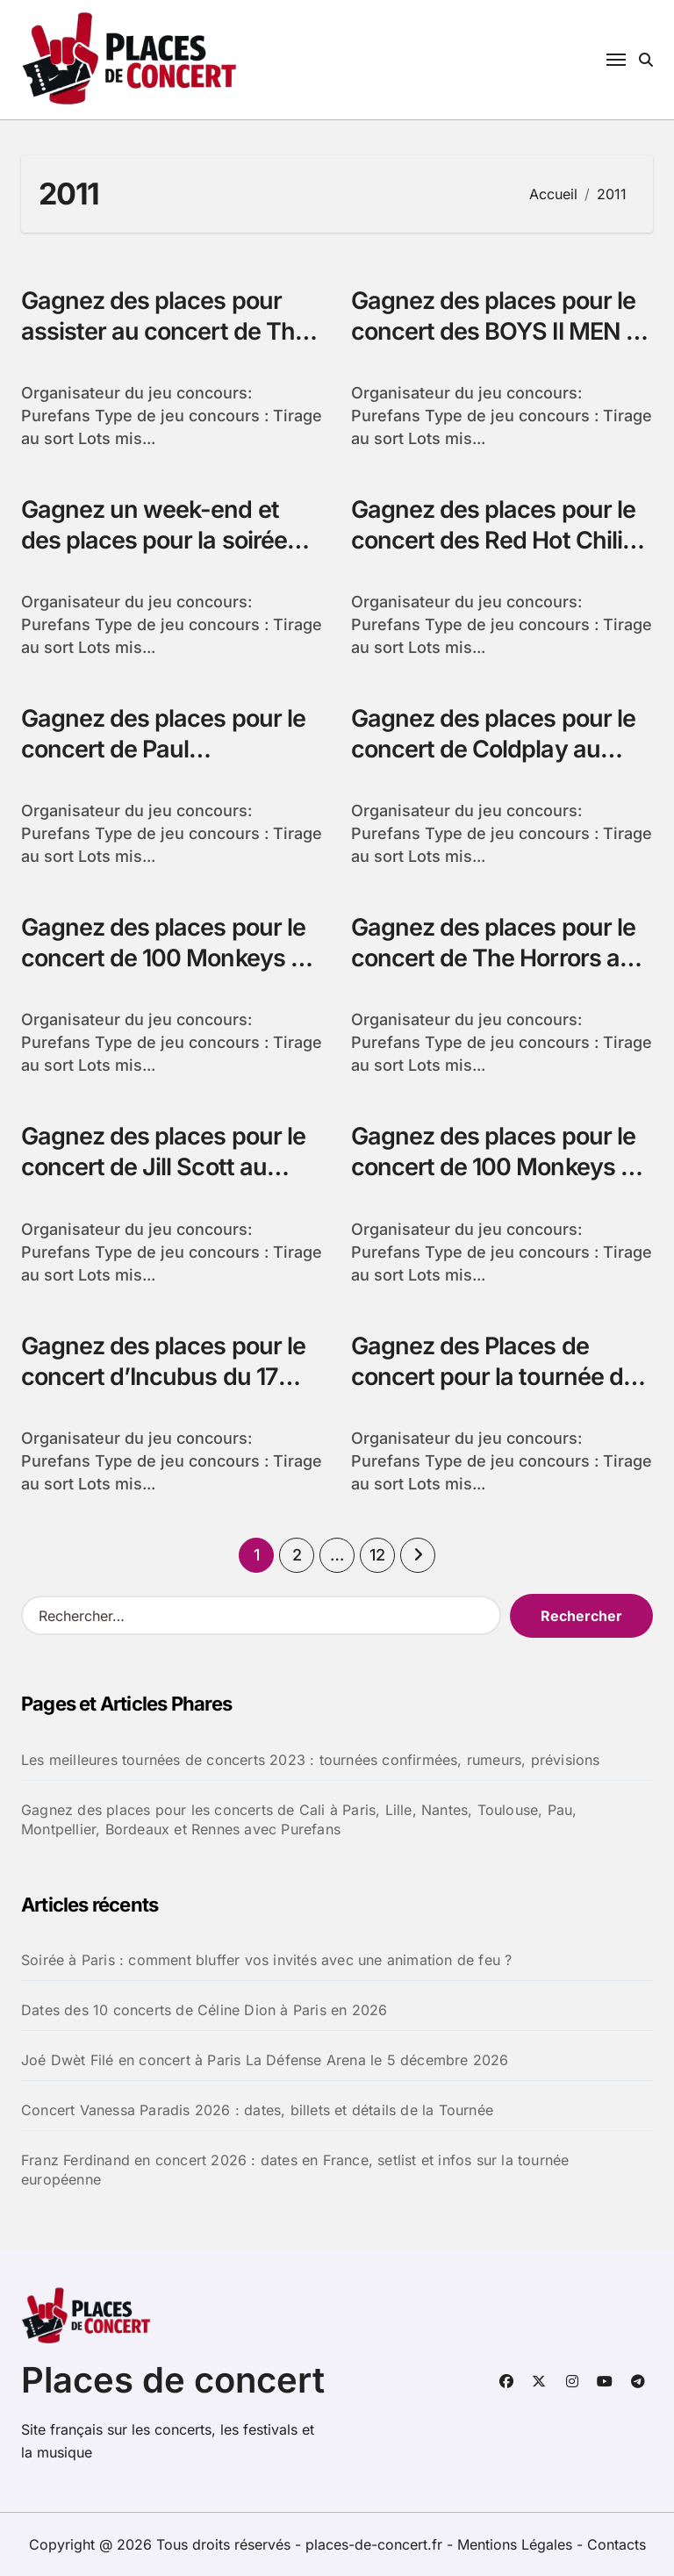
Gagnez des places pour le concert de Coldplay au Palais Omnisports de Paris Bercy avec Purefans (494, 764)
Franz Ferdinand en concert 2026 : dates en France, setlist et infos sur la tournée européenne (295, 2169)
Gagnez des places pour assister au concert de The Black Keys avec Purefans (164, 331)
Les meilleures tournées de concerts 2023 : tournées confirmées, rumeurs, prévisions (310, 1760)
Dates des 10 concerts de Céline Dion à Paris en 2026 (204, 2010)
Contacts (616, 2544)
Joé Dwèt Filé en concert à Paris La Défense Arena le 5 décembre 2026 (265, 2060)
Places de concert (173, 2379)
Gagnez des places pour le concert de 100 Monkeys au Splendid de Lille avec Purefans (169, 973)
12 (376, 1555)
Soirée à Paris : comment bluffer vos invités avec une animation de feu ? (266, 1960)
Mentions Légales (517, 2544)
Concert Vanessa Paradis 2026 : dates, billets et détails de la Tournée (257, 2110)
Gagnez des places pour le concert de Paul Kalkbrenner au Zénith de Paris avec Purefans (163, 764)
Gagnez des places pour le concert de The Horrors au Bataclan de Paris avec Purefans (493, 973)
